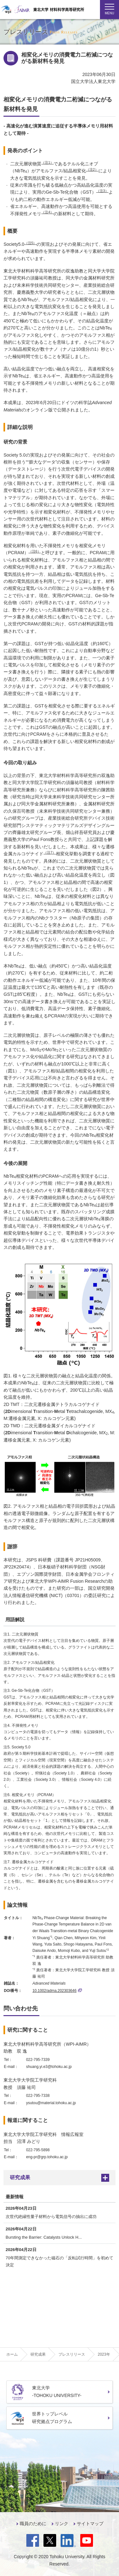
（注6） (35, 551)
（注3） (102, 191)
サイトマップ (90, 2523)
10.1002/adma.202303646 (57, 1990)
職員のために (33, 2523)
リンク (61, 2523)
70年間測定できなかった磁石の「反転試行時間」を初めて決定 (59, 2261)
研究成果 (20, 2177)
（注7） (49, 852)
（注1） (47, 162)
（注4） (47, 212)
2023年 (104, 2354)
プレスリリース (71, 2354)
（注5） (30, 243)
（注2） (92, 169)
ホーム (12, 2354)
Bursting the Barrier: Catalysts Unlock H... (44, 2237)
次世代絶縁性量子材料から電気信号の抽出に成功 (51, 2216)
